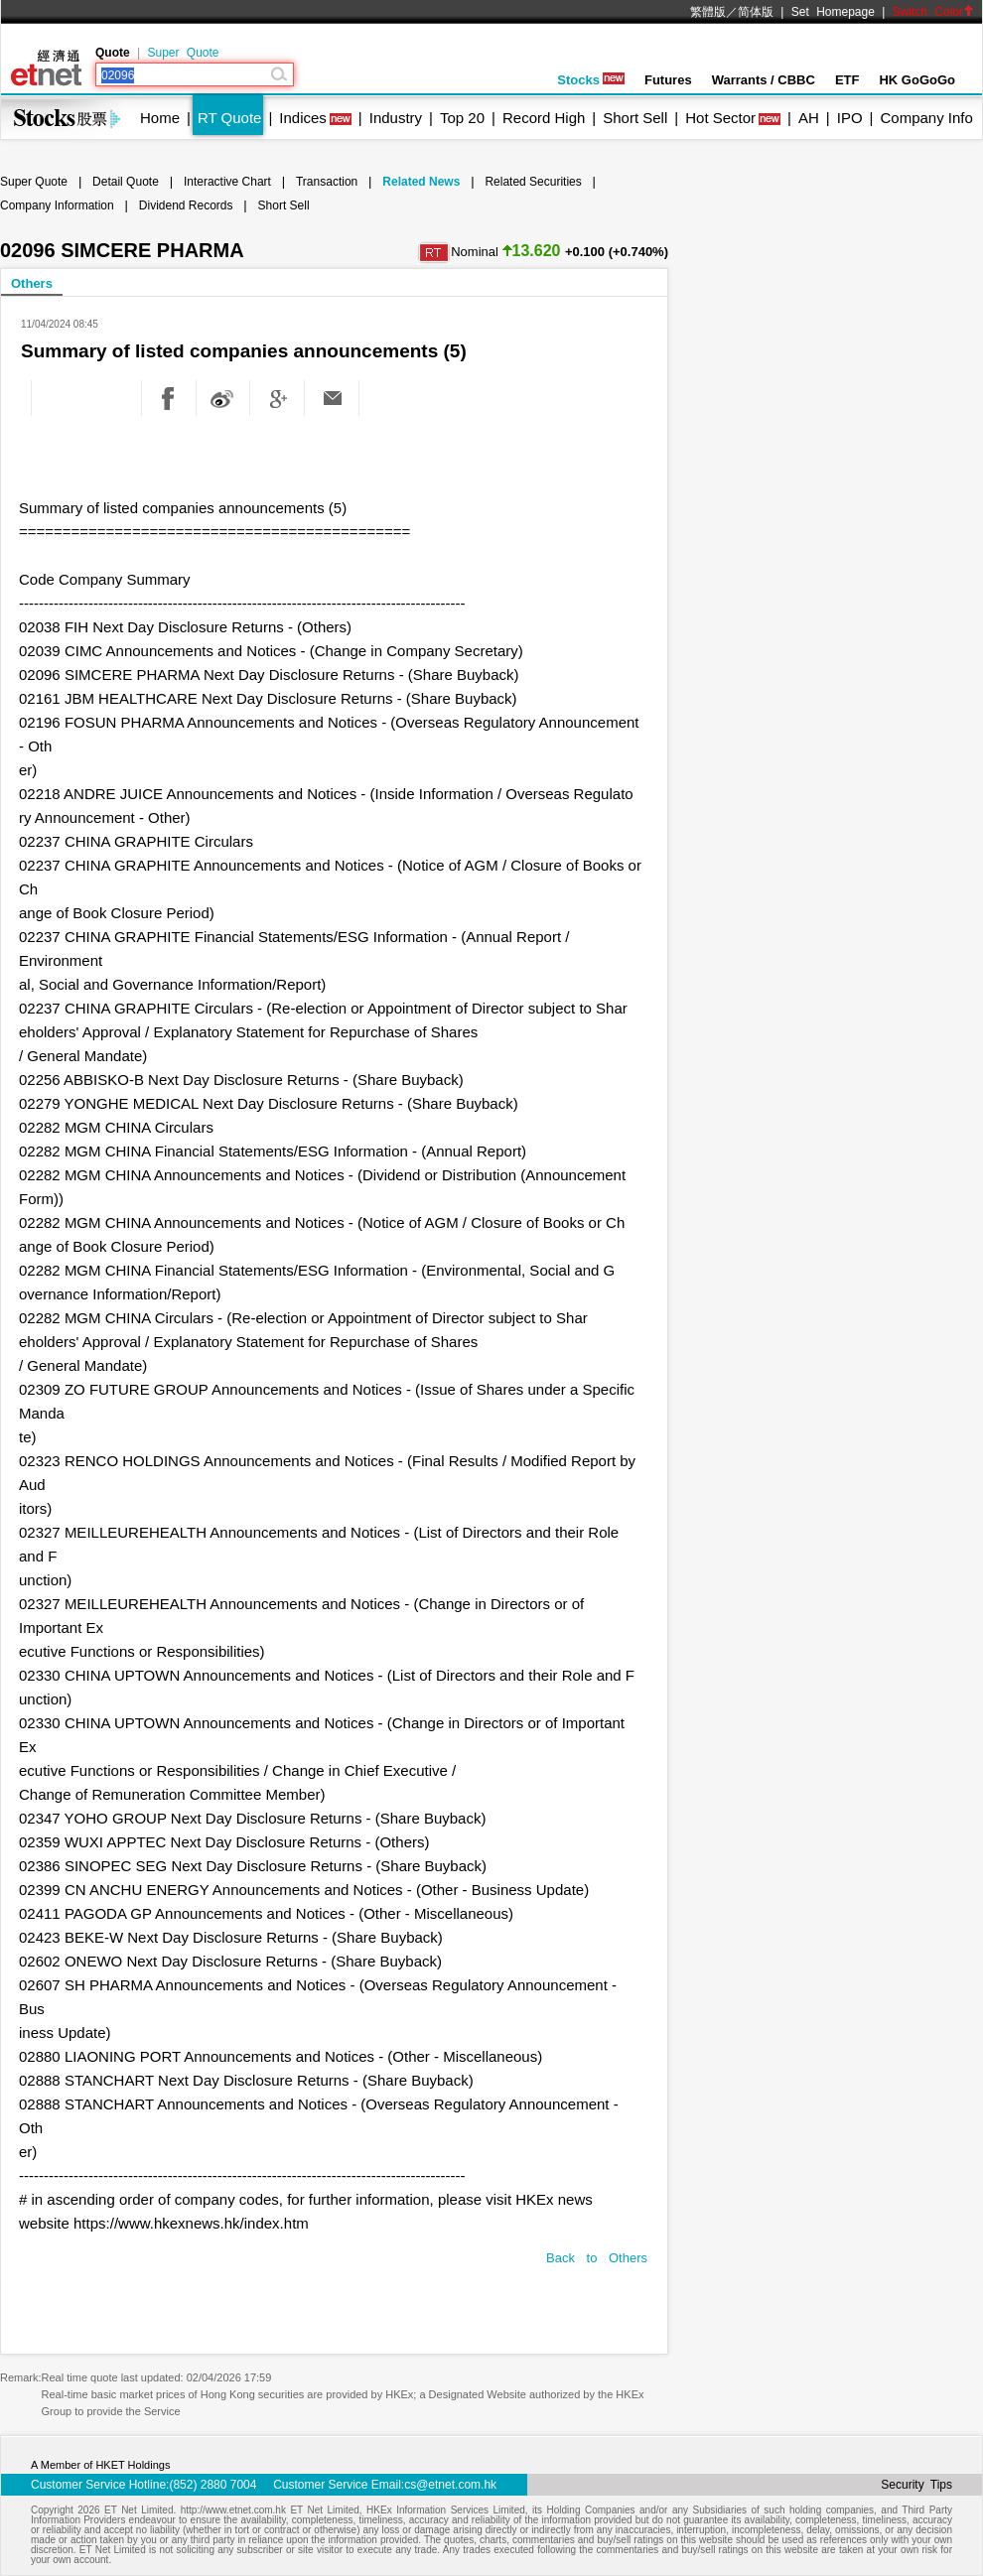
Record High (543, 117)
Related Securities (533, 182)
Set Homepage (833, 12)
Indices (303, 117)
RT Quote (229, 117)
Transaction (326, 182)
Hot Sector (720, 117)
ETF (847, 79)
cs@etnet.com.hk (450, 2485)
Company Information (57, 205)
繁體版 (708, 12)
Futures (668, 79)
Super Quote (182, 53)
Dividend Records (186, 205)
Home (160, 117)
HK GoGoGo (917, 79)
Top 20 (462, 117)
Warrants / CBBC (763, 79)
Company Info (926, 117)
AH (808, 117)
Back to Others (596, 2257)
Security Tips (916, 2485)
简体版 (755, 12)
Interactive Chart (227, 182)
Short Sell (635, 117)
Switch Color (933, 12)
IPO (850, 117)
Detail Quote (125, 182)
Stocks (591, 79)
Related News (421, 182)
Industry (395, 117)
